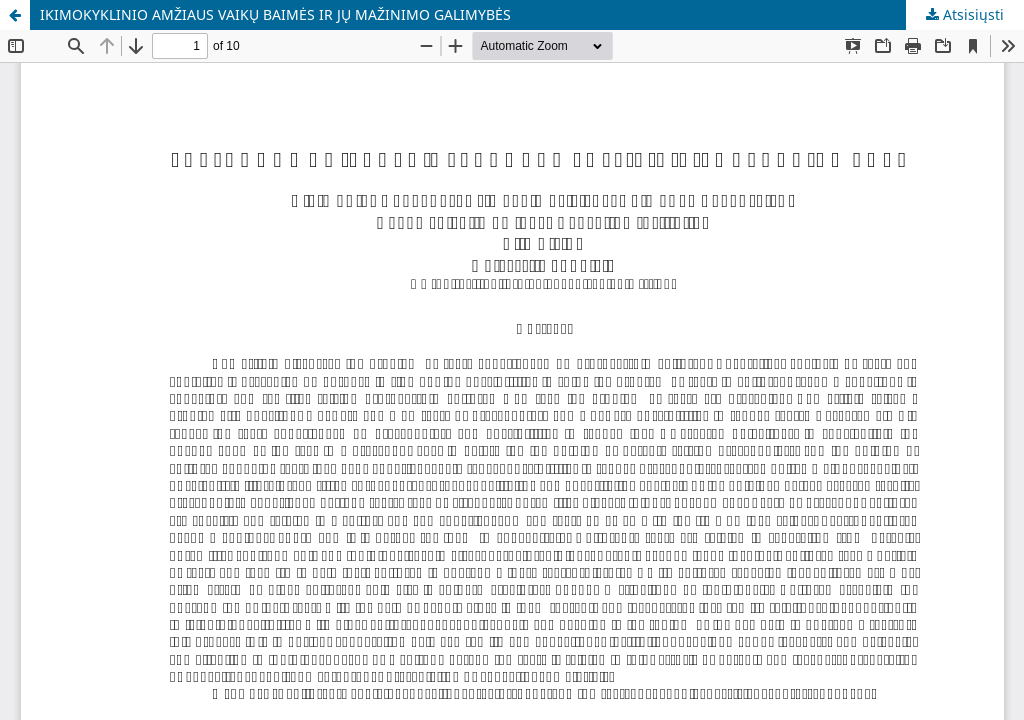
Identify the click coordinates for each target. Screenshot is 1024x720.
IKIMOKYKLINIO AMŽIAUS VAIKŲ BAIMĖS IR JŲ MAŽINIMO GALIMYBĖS (275, 14)
